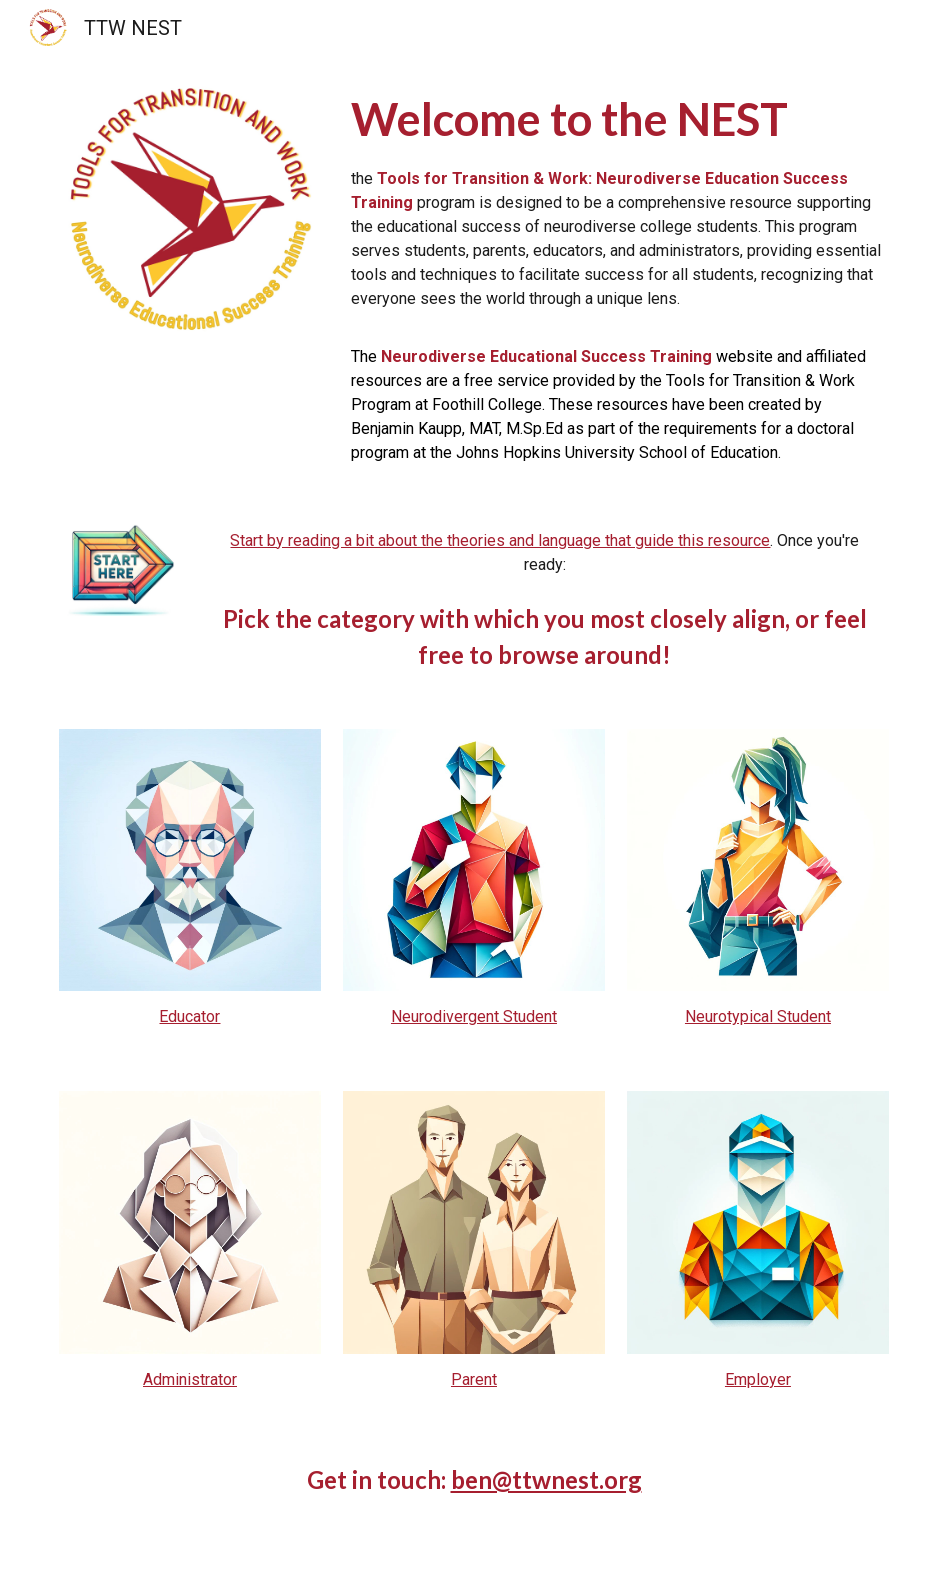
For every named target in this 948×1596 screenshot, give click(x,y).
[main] (616, 276)
